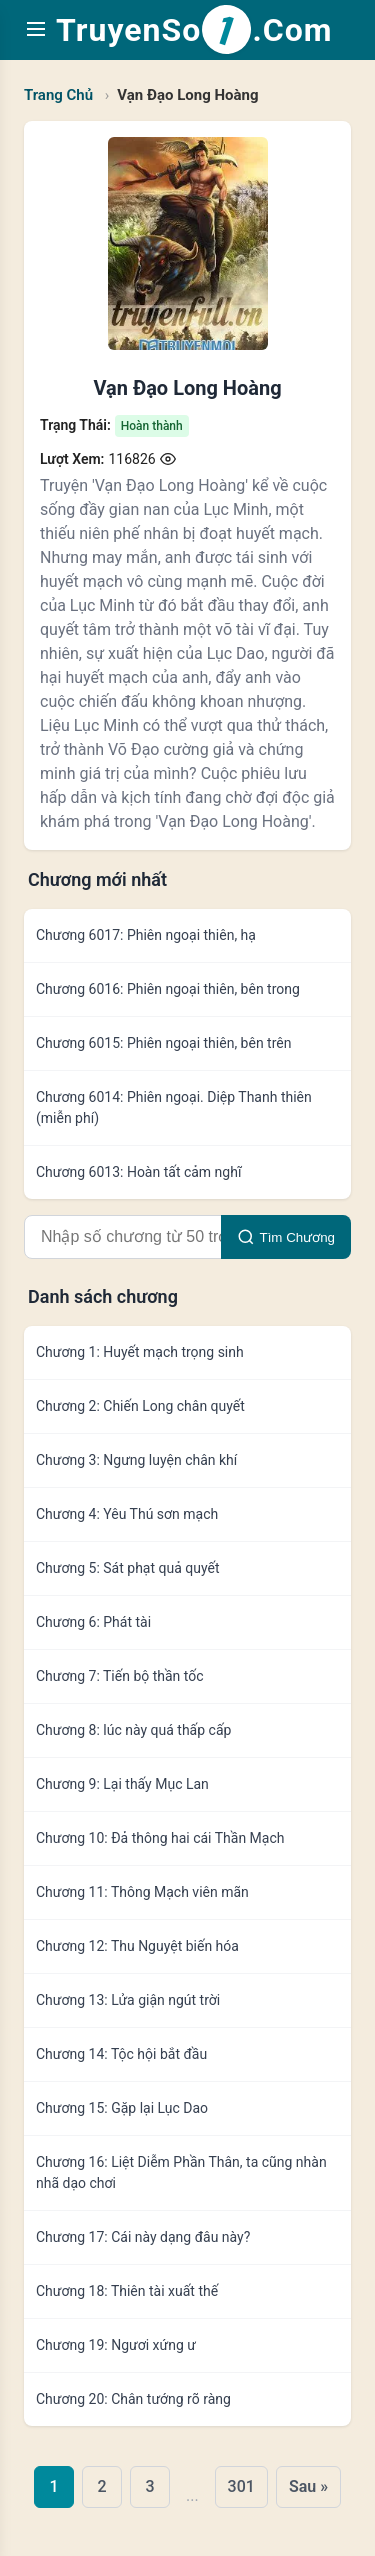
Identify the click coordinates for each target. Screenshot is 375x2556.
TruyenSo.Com (194, 29)
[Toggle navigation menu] (36, 30)
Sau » (308, 2486)
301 (241, 2486)
